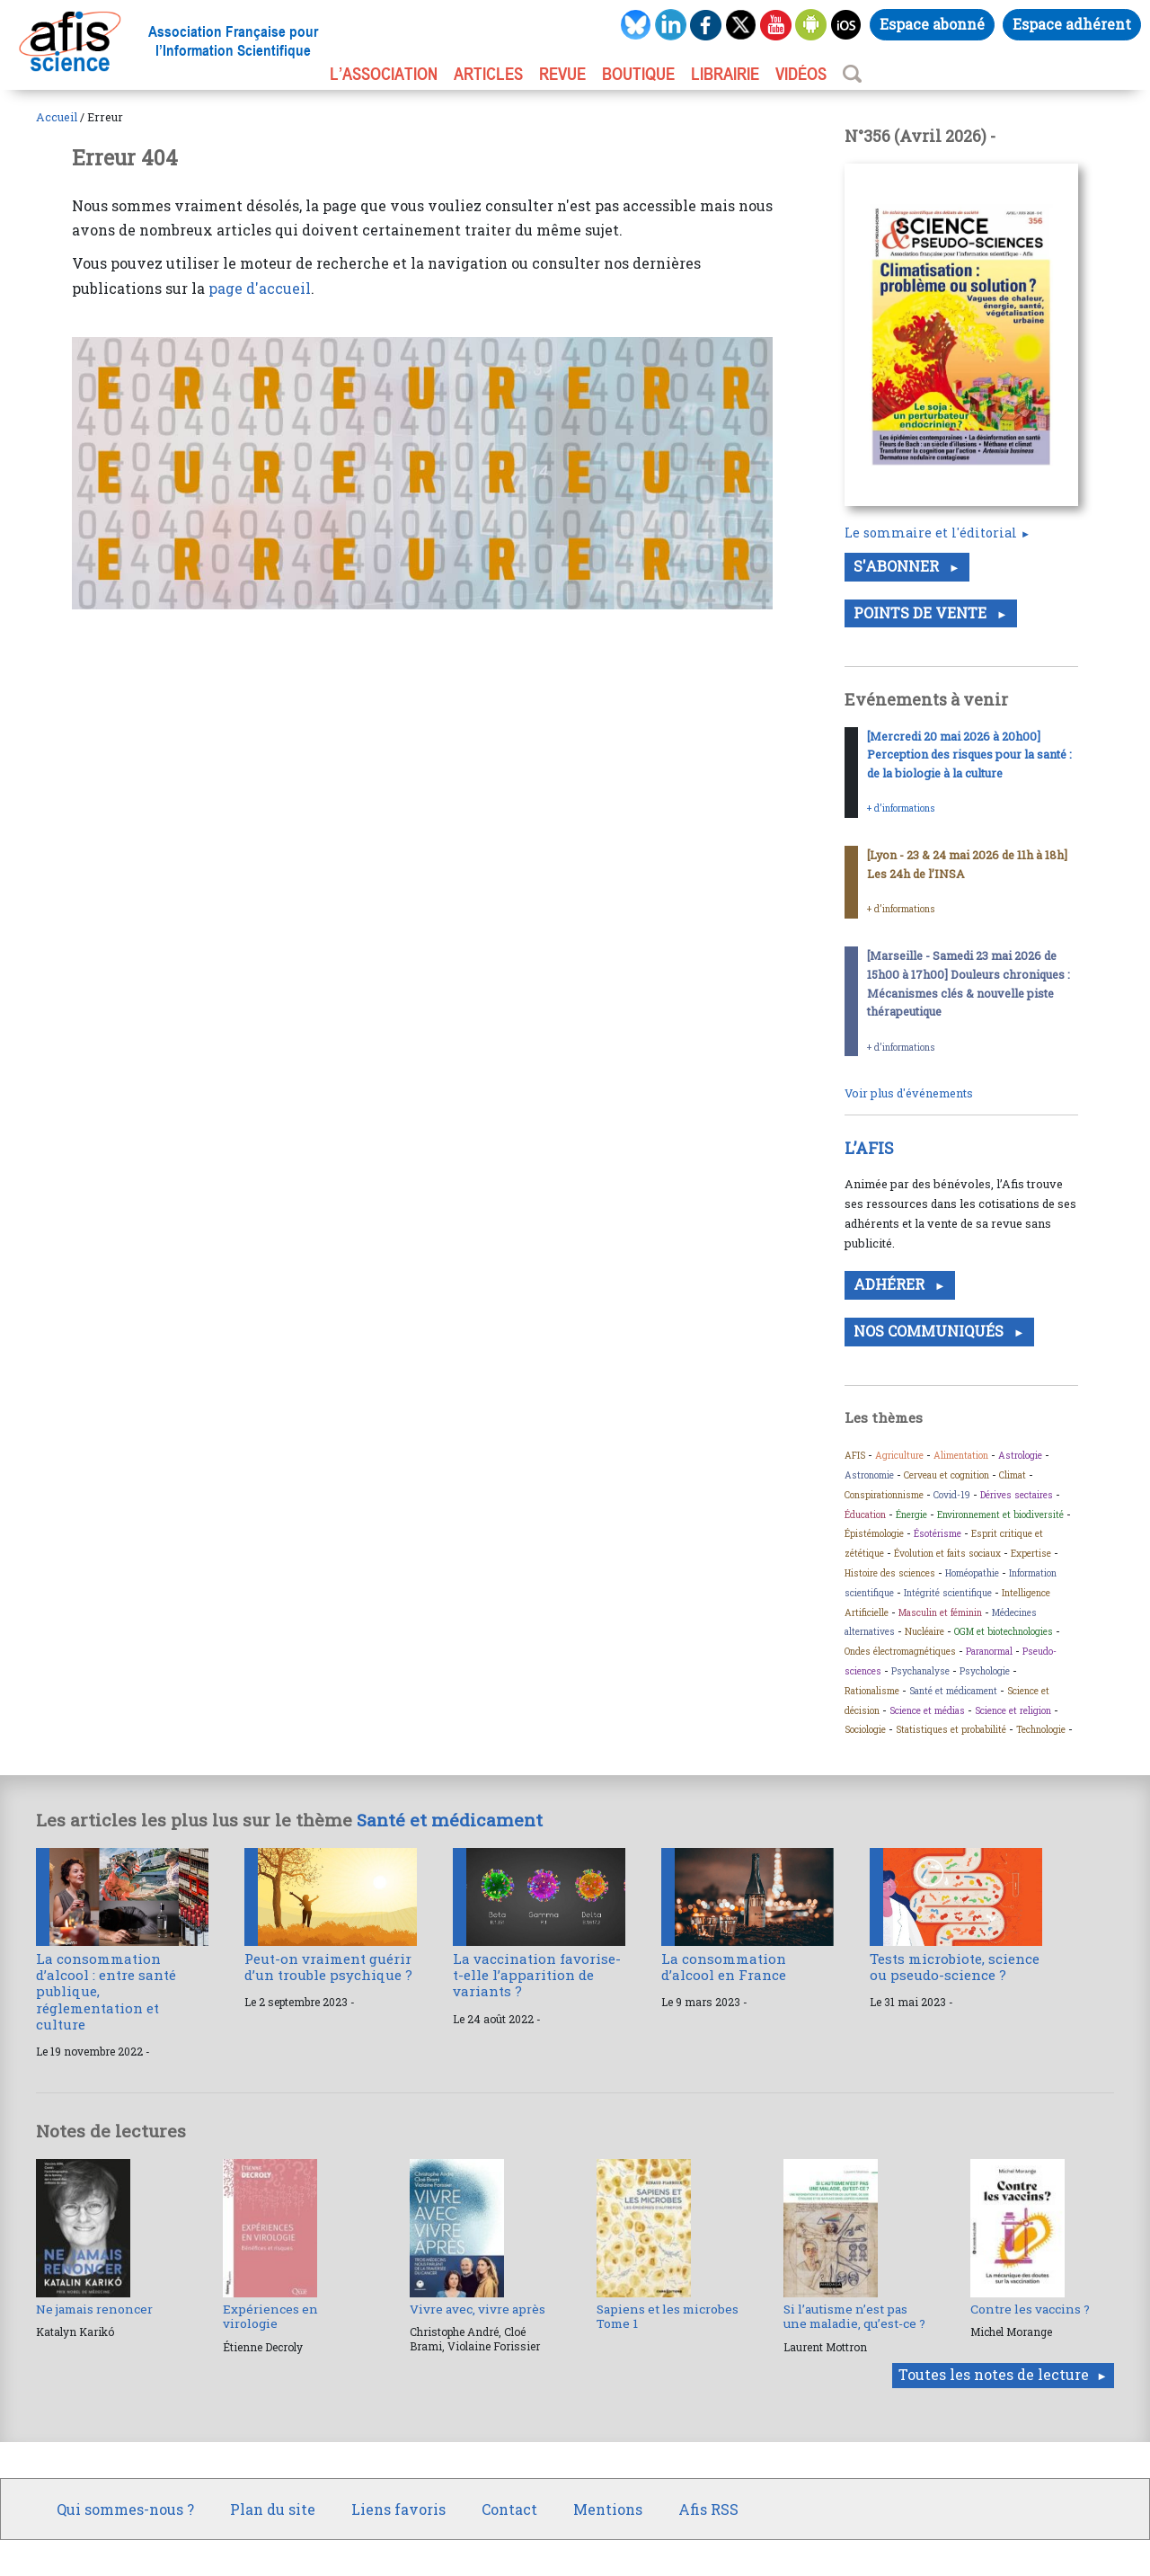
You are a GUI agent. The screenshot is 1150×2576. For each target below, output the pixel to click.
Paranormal (989, 1651)
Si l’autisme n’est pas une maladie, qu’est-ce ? (854, 2316)
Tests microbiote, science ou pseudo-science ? (954, 1967)
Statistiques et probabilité (951, 1729)
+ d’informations (901, 808)
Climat (1012, 1475)
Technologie (1041, 1729)
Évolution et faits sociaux (947, 1553)
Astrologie (1020, 1455)
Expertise (1031, 1553)
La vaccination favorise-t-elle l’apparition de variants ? (537, 1975)
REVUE (562, 74)
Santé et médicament (953, 1690)
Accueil (56, 117)
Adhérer (891, 1284)
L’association (384, 74)
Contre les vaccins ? (1030, 2309)
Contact (509, 2509)
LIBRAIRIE (725, 74)
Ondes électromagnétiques (900, 1651)
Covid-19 (951, 1494)
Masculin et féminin (940, 1612)
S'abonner (898, 565)
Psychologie (985, 1671)
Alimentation (960, 1455)
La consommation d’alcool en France (723, 1967)
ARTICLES (488, 74)
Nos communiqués (930, 1330)
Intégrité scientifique (948, 1592)
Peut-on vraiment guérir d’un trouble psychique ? (328, 1967)
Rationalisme (872, 1690)
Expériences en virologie (270, 2316)
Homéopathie (972, 1573)
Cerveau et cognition (946, 1475)
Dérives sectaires (1016, 1494)
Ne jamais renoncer (94, 2309)
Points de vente (922, 612)
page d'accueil (259, 288)
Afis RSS (708, 2509)
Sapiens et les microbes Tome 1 (668, 2316)
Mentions (607, 2509)
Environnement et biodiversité (1000, 1514)
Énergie (911, 1514)
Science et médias (927, 1710)
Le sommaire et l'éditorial (931, 532)
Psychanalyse (920, 1671)
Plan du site (272, 2509)
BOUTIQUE (638, 74)
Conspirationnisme (884, 1494)
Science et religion (1013, 1710)
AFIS (855, 1455)
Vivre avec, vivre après (477, 2309)
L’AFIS (871, 1148)
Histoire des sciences (890, 1573)
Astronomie (869, 1475)
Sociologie (865, 1729)
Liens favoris (398, 2509)
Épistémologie (874, 1533)
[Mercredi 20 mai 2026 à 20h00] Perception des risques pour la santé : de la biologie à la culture (969, 755)
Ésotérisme (937, 1533)
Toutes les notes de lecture (993, 2374)
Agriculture (899, 1455)
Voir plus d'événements (909, 1093)
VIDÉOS (801, 74)
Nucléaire (924, 1631)
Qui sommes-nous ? (125, 2509)
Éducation (865, 1514)
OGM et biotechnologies (1003, 1631)
